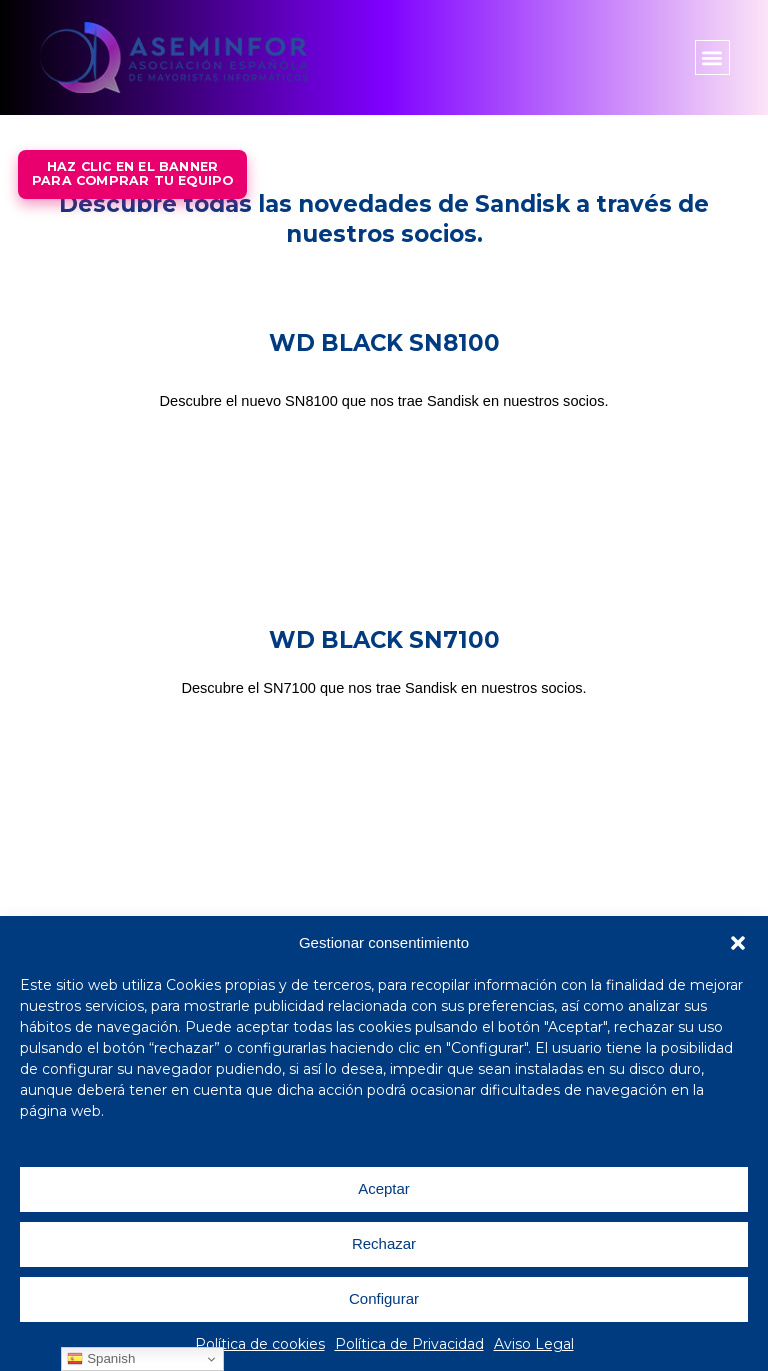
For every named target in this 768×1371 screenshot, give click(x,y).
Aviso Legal (534, 1344)
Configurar (384, 1298)
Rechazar (384, 1243)
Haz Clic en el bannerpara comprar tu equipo (132, 173)
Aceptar (384, 1188)
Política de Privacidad (409, 1344)
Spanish (101, 1359)
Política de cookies (260, 1344)
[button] (738, 943)
